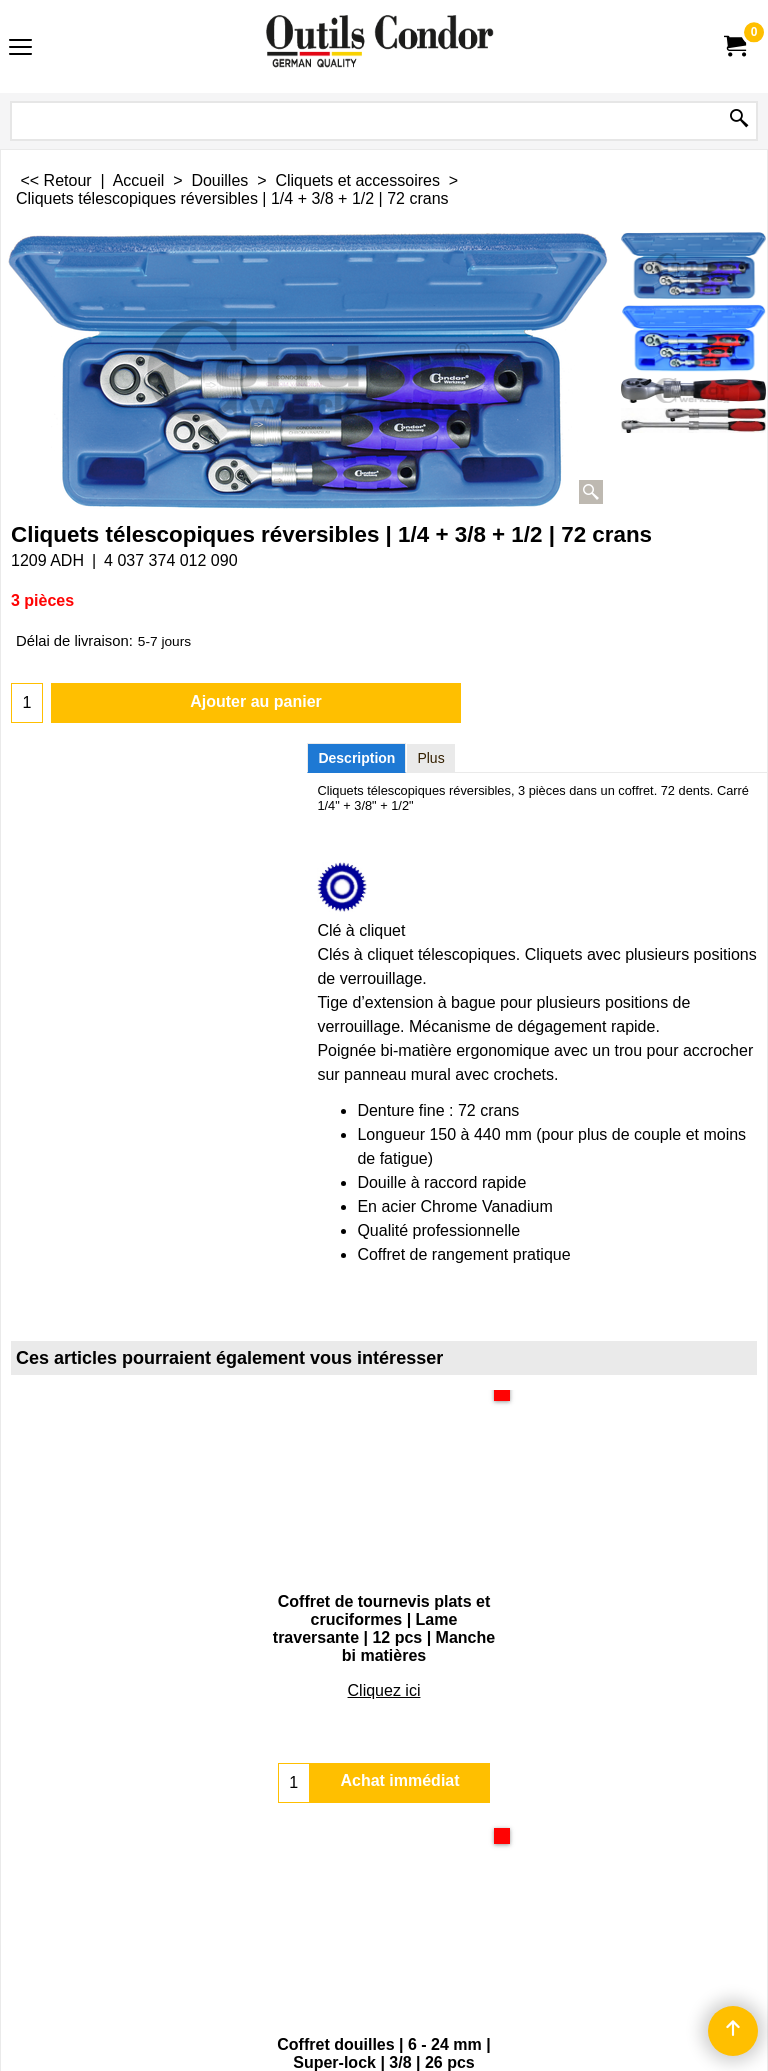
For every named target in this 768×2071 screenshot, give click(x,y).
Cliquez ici (384, 1672)
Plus (430, 758)
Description (356, 758)
